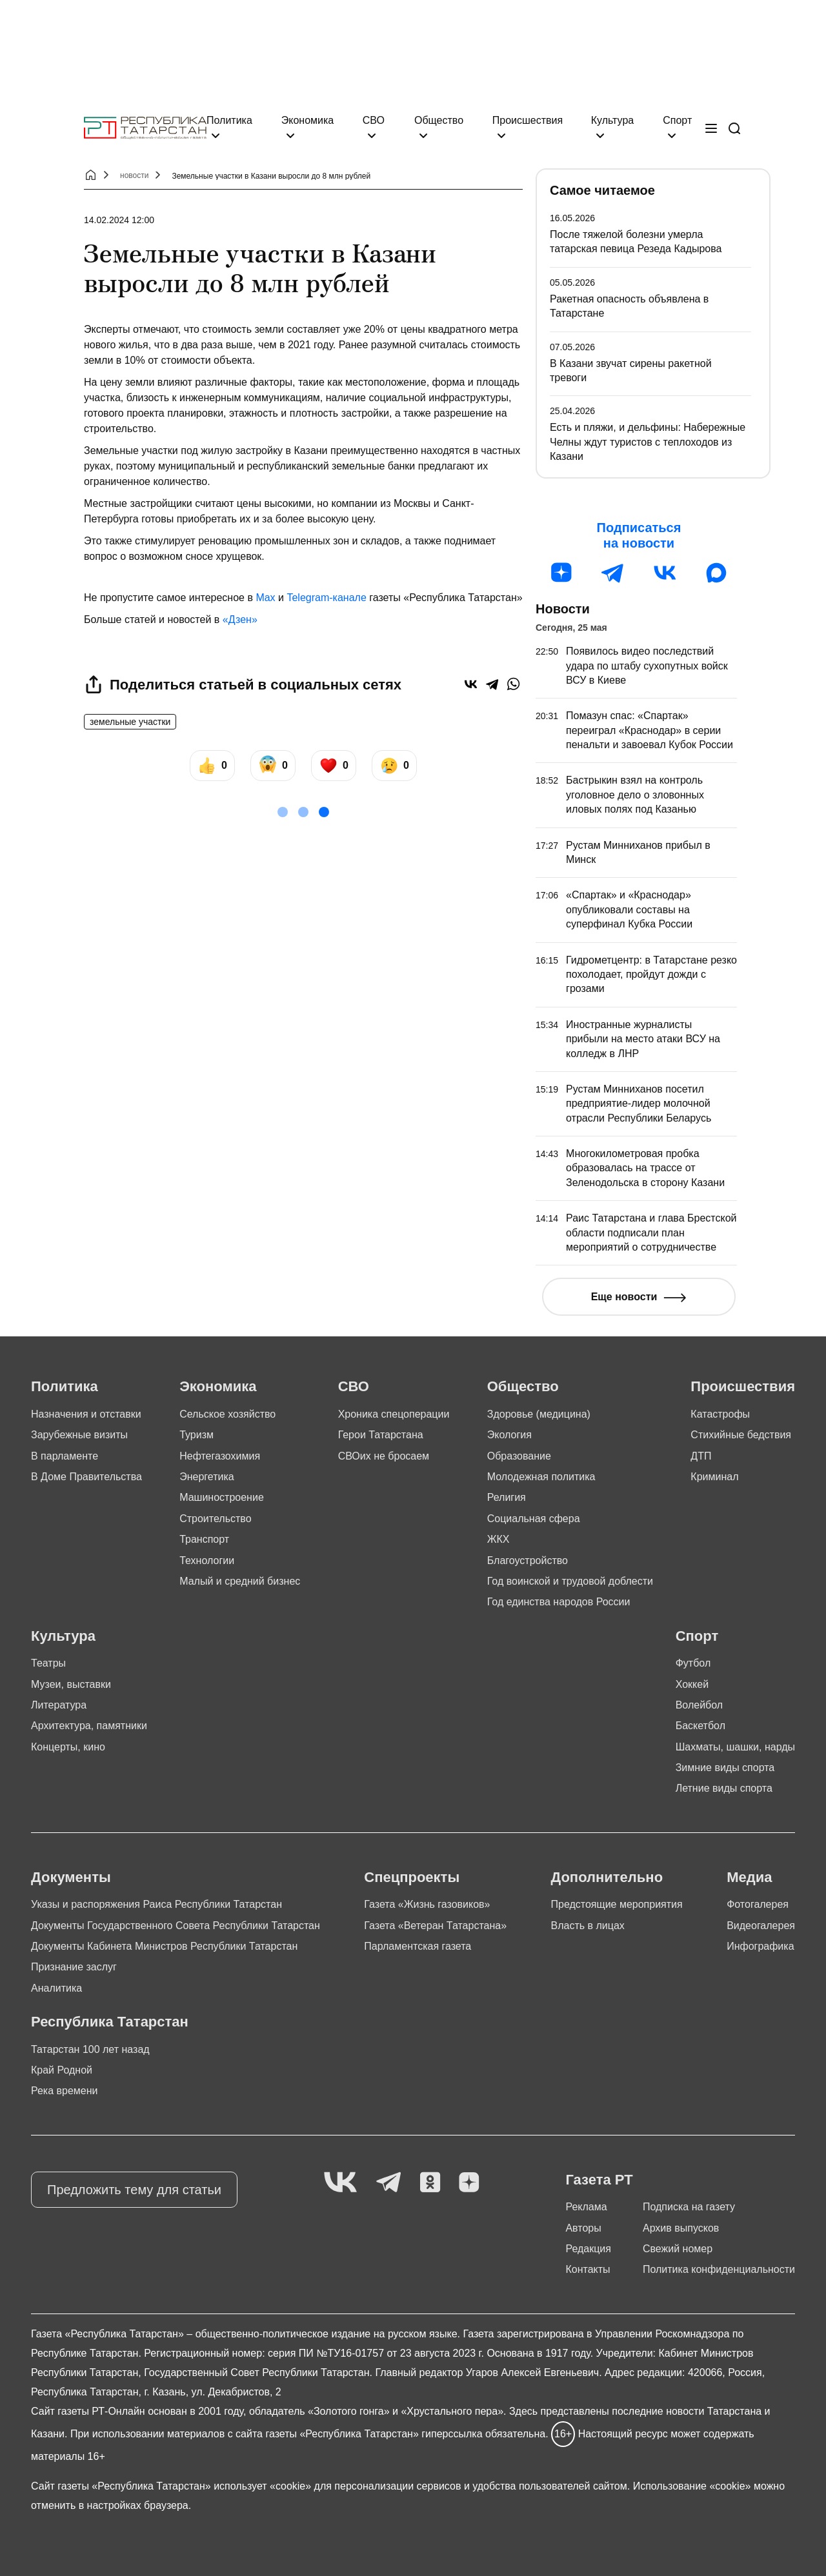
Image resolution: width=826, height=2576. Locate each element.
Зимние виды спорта (725, 1767)
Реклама (586, 2206)
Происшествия (527, 120)
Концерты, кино (68, 1746)
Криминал (714, 1476)
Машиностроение (221, 1497)
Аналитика (56, 1988)
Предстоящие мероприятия (616, 1904)
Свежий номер (677, 2248)
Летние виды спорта (724, 1788)
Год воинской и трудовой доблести (570, 1581)
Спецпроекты (411, 1877)
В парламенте (64, 1456)
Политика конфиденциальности (719, 2269)
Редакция (588, 2248)
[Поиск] (734, 128)
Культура (612, 120)
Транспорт (204, 1539)
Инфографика (760, 1946)
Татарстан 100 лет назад (90, 2049)
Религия (506, 1497)
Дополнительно (606, 1877)
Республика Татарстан (109, 2022)
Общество (438, 120)
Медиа (749, 1877)
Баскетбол (700, 1725)
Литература (58, 1704)
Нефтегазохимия (219, 1456)
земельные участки (130, 722)
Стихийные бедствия (740, 1434)
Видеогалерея (761, 1925)
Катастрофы (720, 1414)
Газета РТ (598, 2180)
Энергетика (206, 1476)
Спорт (677, 120)
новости (134, 175)
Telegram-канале (326, 597)
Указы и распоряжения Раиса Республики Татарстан (156, 1904)
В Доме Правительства (86, 1476)
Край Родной (61, 2070)
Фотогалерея (758, 1904)
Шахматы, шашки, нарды (735, 1746)
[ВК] (665, 573)
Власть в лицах (587, 1925)
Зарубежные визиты (79, 1434)
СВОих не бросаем (383, 1456)
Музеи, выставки (71, 1684)
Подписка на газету (689, 2206)
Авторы (583, 2228)
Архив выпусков (681, 2228)
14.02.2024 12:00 (119, 219)
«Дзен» (240, 619)
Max (265, 597)
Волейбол (699, 1704)
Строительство (215, 1518)
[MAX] (716, 573)
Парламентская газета (417, 1946)
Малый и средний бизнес (239, 1581)
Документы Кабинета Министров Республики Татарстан (164, 1946)
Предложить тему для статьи (134, 2190)
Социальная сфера (533, 1518)
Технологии (206, 1560)
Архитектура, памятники (89, 1725)
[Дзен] (561, 573)
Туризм (196, 1434)
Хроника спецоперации (394, 1414)
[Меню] (711, 128)
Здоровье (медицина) (538, 1414)
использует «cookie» (262, 2486)
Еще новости (624, 1296)
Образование (519, 1456)
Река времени (64, 2090)
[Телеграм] (613, 573)
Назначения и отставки (86, 1414)
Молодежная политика (541, 1476)
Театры (48, 1663)
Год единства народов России (558, 1601)
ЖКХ (498, 1539)
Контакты (587, 2269)
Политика (229, 120)
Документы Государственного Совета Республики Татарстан (175, 1925)
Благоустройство (527, 1560)
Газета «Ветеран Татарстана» (435, 1925)
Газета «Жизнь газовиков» (427, 1904)
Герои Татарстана (380, 1434)
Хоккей (692, 1684)
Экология (509, 1434)
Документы (71, 1877)
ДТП (700, 1456)
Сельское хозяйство (227, 1414)
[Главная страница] (145, 128)
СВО (374, 120)
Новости (563, 609)
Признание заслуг (74, 1966)
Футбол (693, 1663)
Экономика (307, 120)
